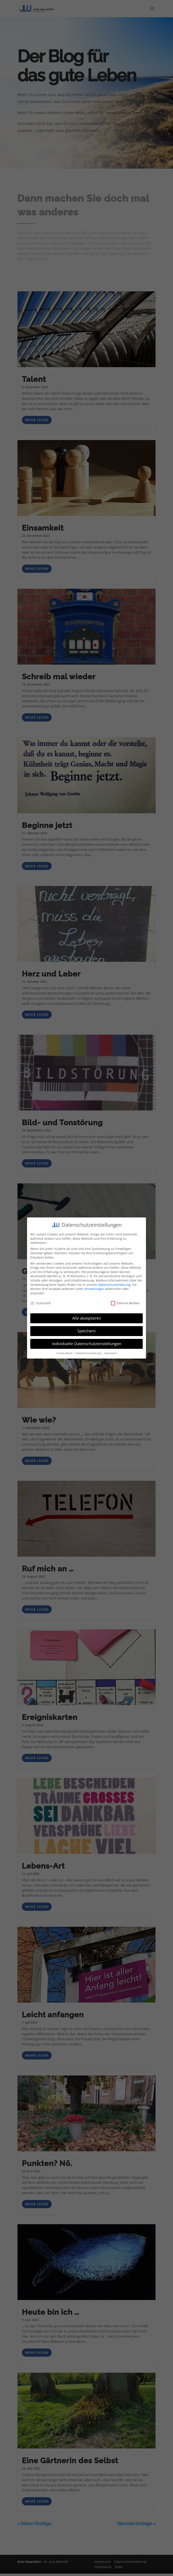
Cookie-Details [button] (64, 1352)
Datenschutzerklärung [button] (88, 1352)
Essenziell (40, 1303)
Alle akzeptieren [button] (86, 1318)
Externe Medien (125, 1303)
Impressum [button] (110, 1352)
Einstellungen (94, 1288)
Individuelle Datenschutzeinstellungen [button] (86, 1343)
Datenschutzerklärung (114, 1284)
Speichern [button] (86, 1330)
